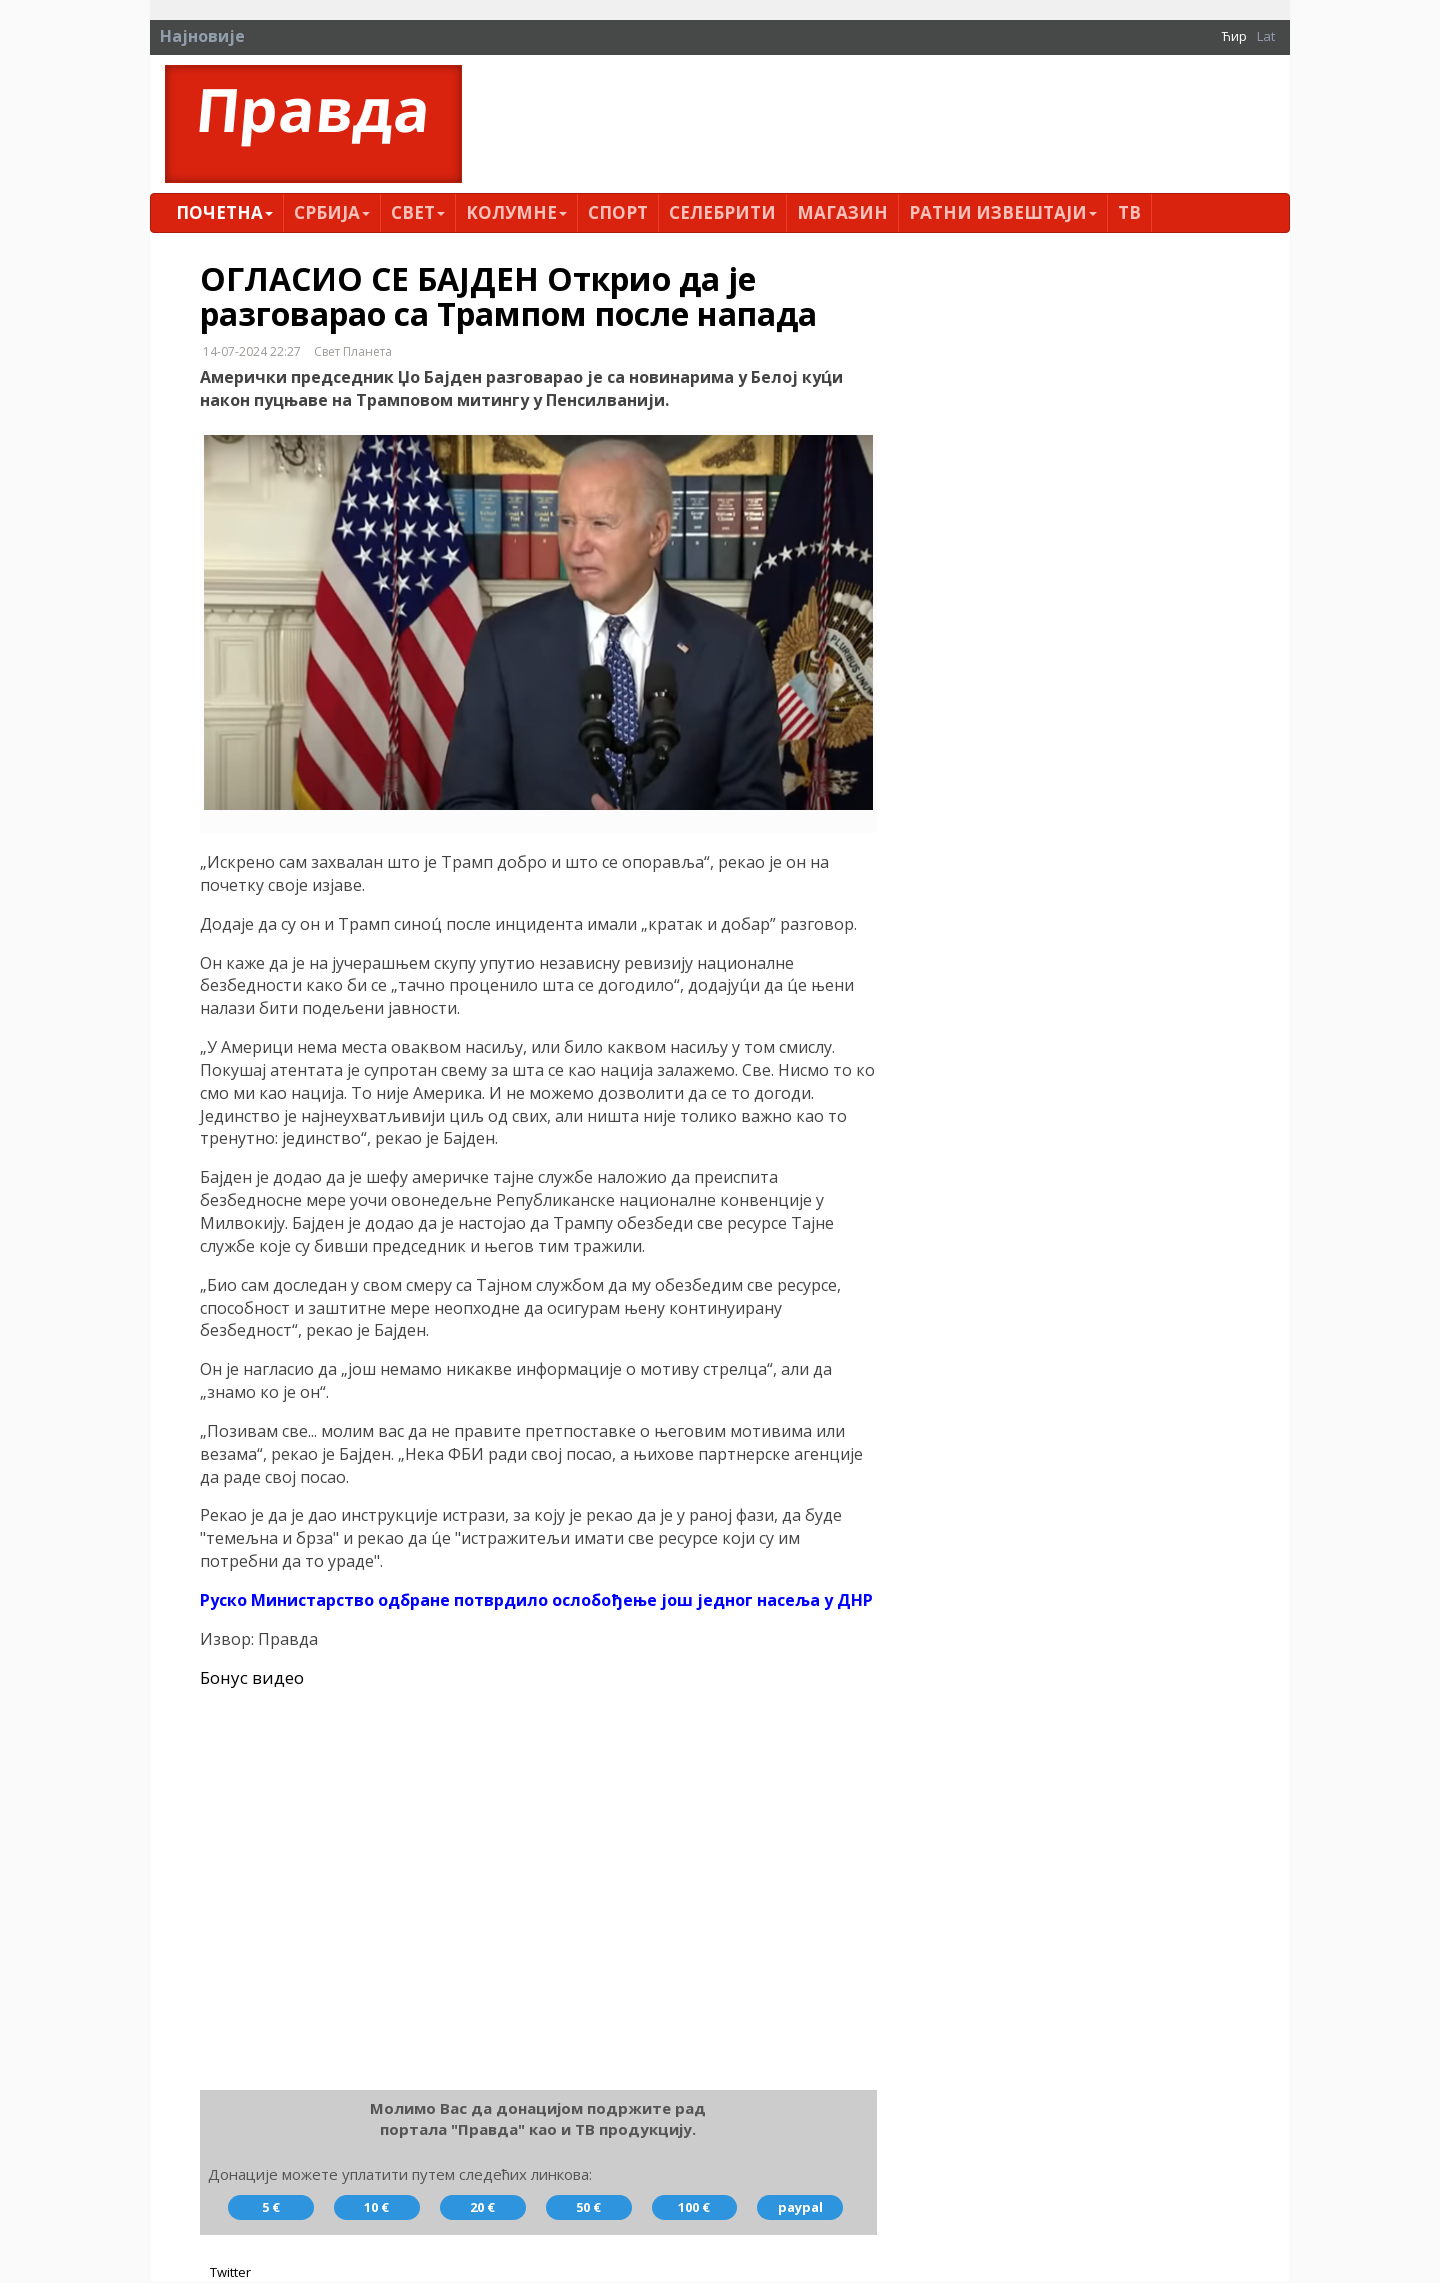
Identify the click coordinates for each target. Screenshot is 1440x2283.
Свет (418, 212)
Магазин (842, 212)
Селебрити (722, 212)
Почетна (224, 212)
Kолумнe (516, 212)
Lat (1266, 36)
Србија (332, 212)
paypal (800, 2208)
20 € (482, 2208)
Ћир (1234, 36)
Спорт (618, 212)
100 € (694, 2208)
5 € (271, 2208)
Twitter (230, 2273)
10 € (376, 2208)
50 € (588, 2208)
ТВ (1129, 212)
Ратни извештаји (1003, 212)
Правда (313, 109)
